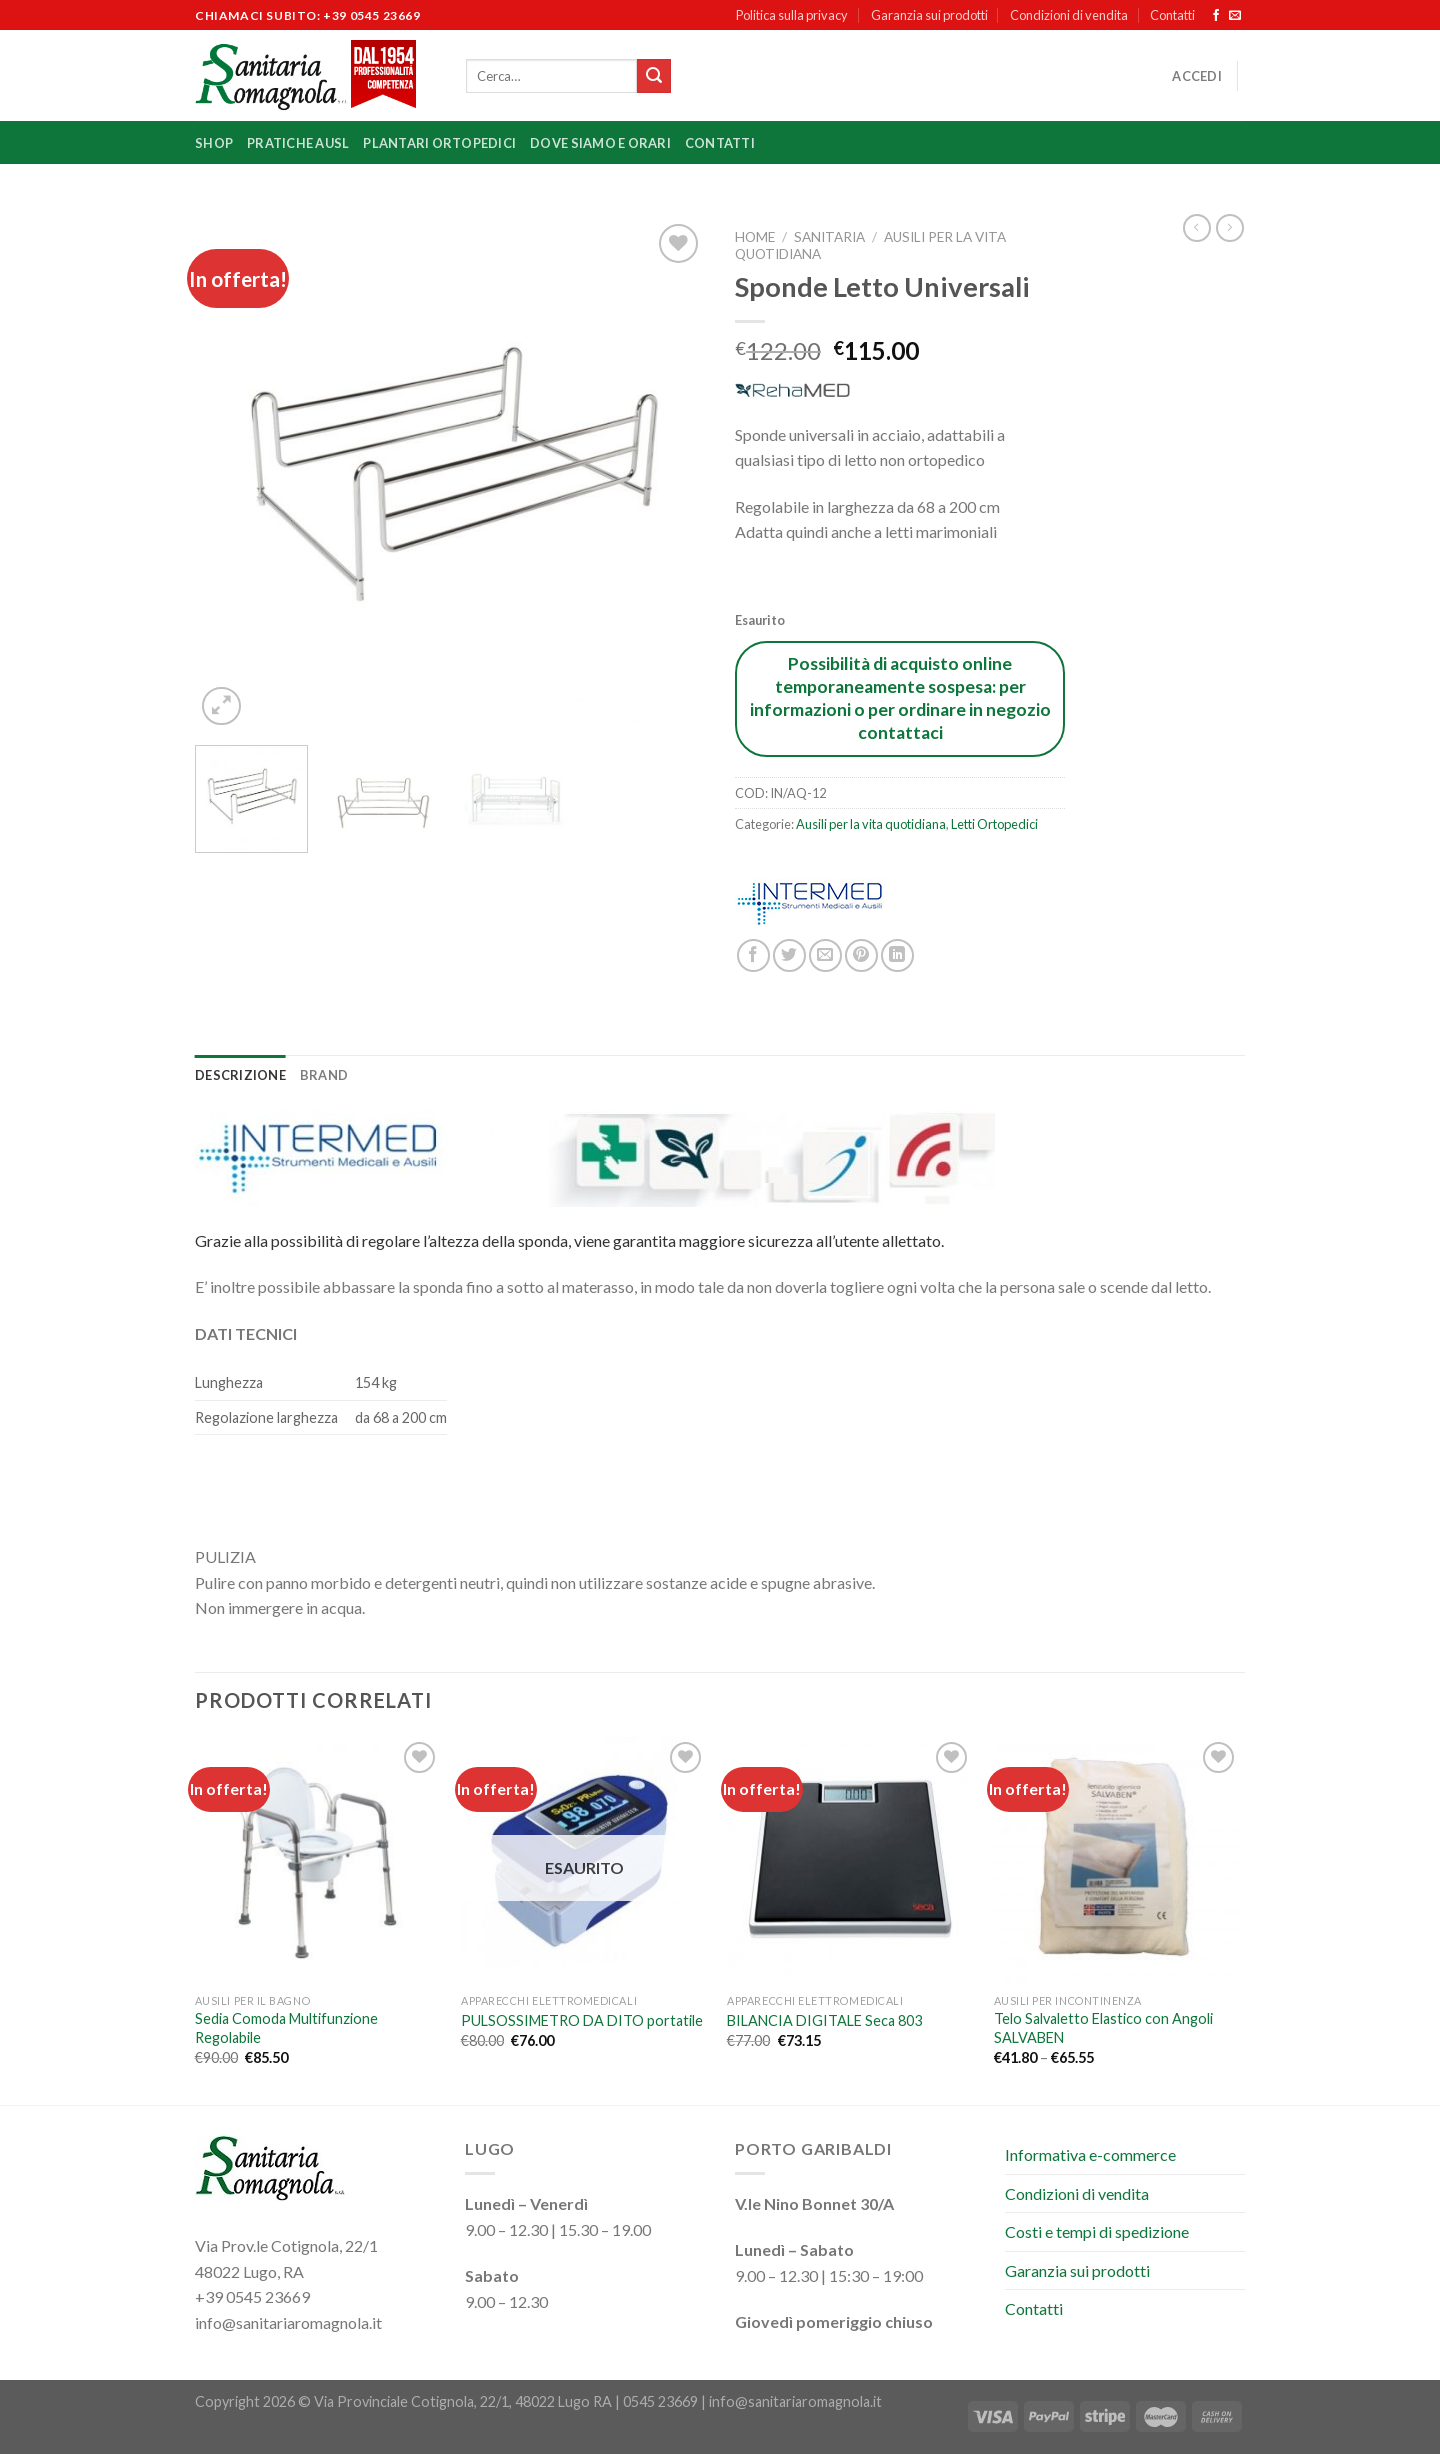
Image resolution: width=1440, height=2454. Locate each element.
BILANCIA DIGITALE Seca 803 (824, 2020)
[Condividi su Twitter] (789, 955)
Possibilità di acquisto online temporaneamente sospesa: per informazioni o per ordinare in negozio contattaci (900, 698)
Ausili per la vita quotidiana (871, 824)
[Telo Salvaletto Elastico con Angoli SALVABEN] (1117, 1860)
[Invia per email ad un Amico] (825, 955)
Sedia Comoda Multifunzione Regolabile (286, 2028)
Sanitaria (829, 237)
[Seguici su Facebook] (1216, 16)
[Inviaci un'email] (1235, 16)
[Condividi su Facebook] (753, 955)
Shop (214, 143)
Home (755, 237)
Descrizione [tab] (240, 1075)
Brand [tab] (324, 1075)
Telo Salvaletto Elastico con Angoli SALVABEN (1103, 2028)
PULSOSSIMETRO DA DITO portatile (582, 2020)
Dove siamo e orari (600, 143)
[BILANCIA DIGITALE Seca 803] (850, 1860)
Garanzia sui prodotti (929, 15)
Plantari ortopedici (439, 143)
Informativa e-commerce (1090, 2154)
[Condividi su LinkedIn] (897, 955)
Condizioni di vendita (1069, 15)
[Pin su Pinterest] (861, 955)
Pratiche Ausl (298, 143)
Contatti (1172, 15)
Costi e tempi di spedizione (1097, 2231)
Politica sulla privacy (792, 15)
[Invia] (654, 76)
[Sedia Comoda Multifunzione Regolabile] (318, 1860)
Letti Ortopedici (994, 824)
